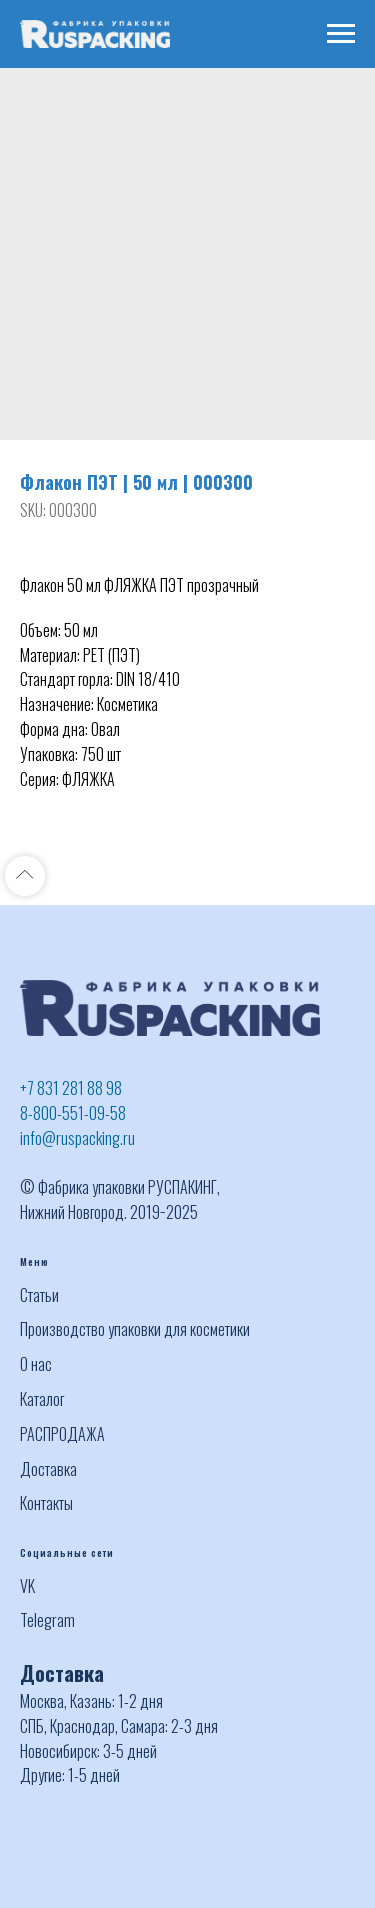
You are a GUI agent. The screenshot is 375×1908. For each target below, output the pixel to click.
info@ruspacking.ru (77, 1138)
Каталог (42, 1399)
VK (27, 1586)
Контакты (46, 1503)
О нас (36, 1364)
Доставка (48, 1469)
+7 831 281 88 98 (71, 1088)
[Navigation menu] (341, 34)
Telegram (47, 1620)
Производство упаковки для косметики (135, 1329)
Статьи (39, 1295)
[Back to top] (25, 876)
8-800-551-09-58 (73, 1113)
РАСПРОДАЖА (62, 1434)
